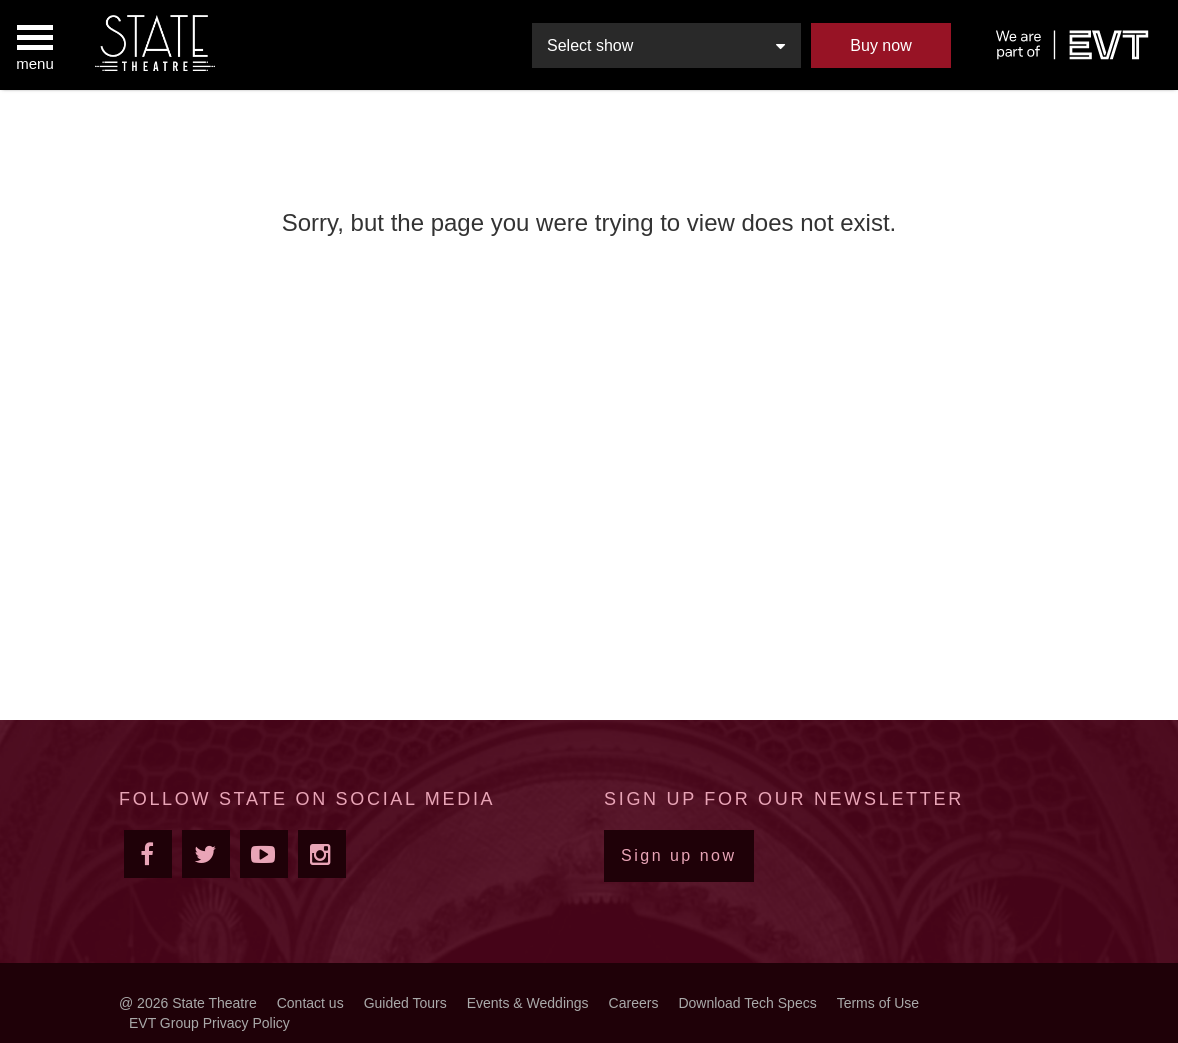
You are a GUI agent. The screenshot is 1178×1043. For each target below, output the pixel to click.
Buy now (880, 45)
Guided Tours (405, 1003)
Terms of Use (878, 1003)
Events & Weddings (528, 1003)
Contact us (310, 1003)
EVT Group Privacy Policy (209, 1023)
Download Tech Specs (747, 1003)
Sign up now (679, 855)
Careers (634, 1003)
